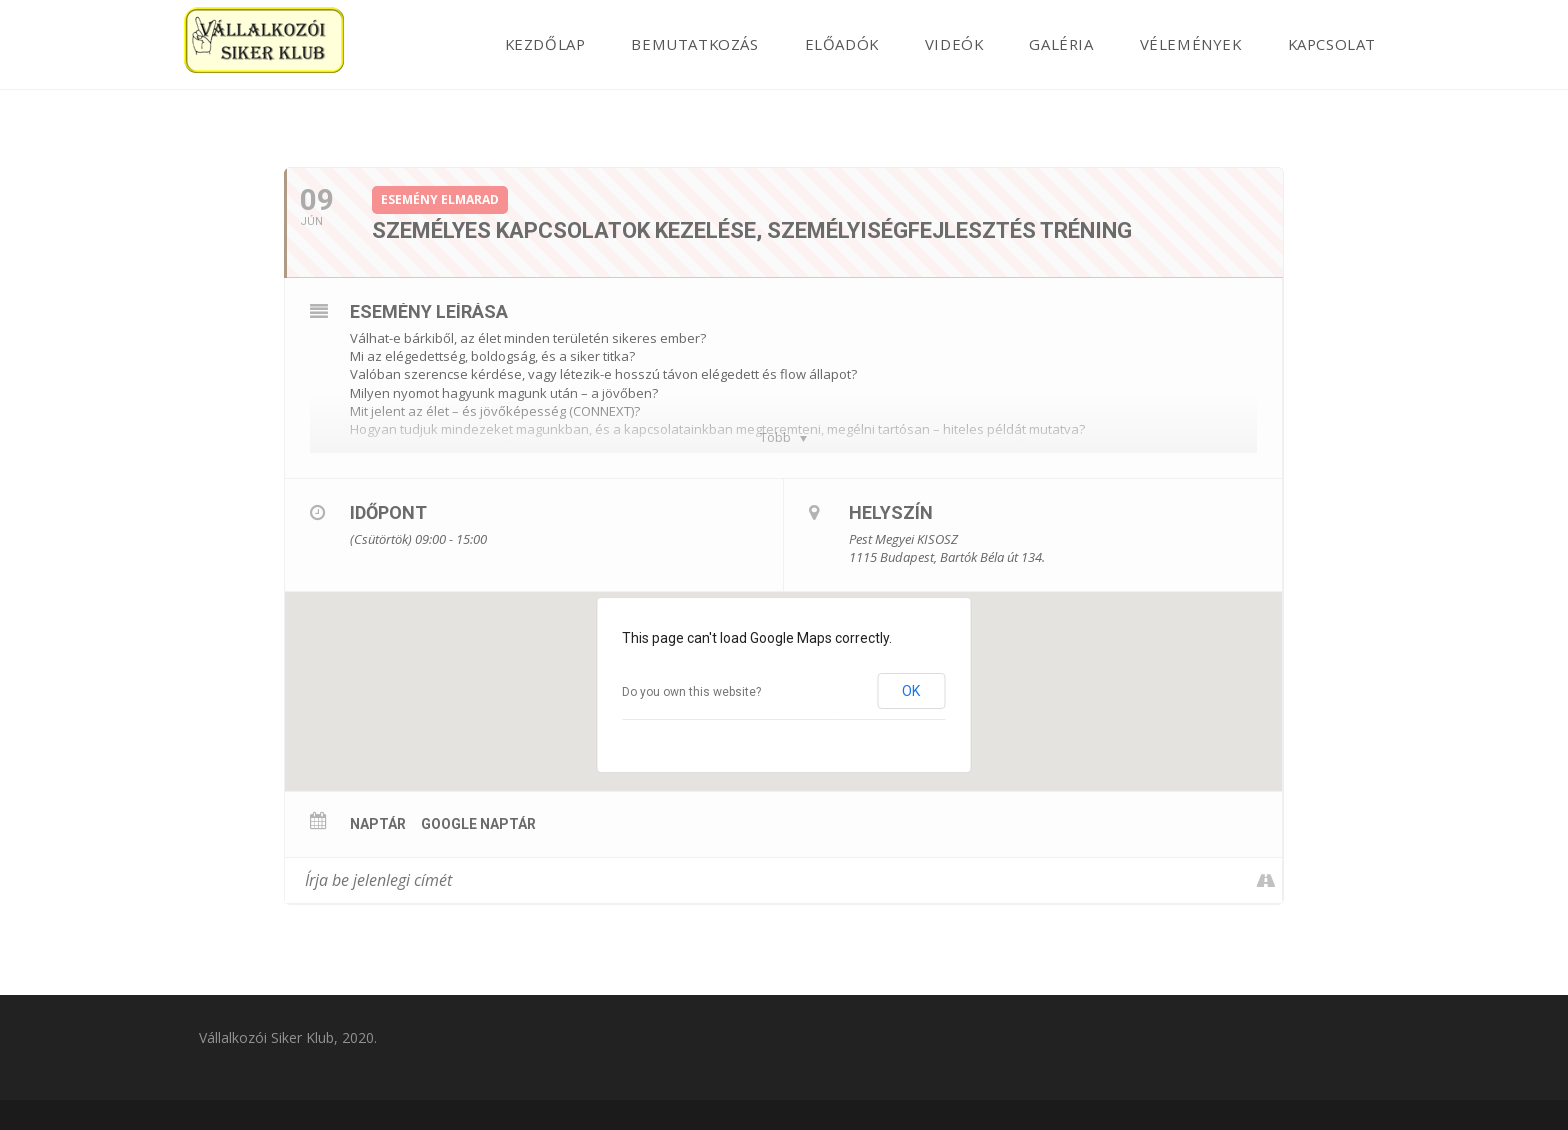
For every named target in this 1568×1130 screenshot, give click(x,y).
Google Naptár (478, 824)
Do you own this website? (691, 692)
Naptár (378, 824)
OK (911, 691)
